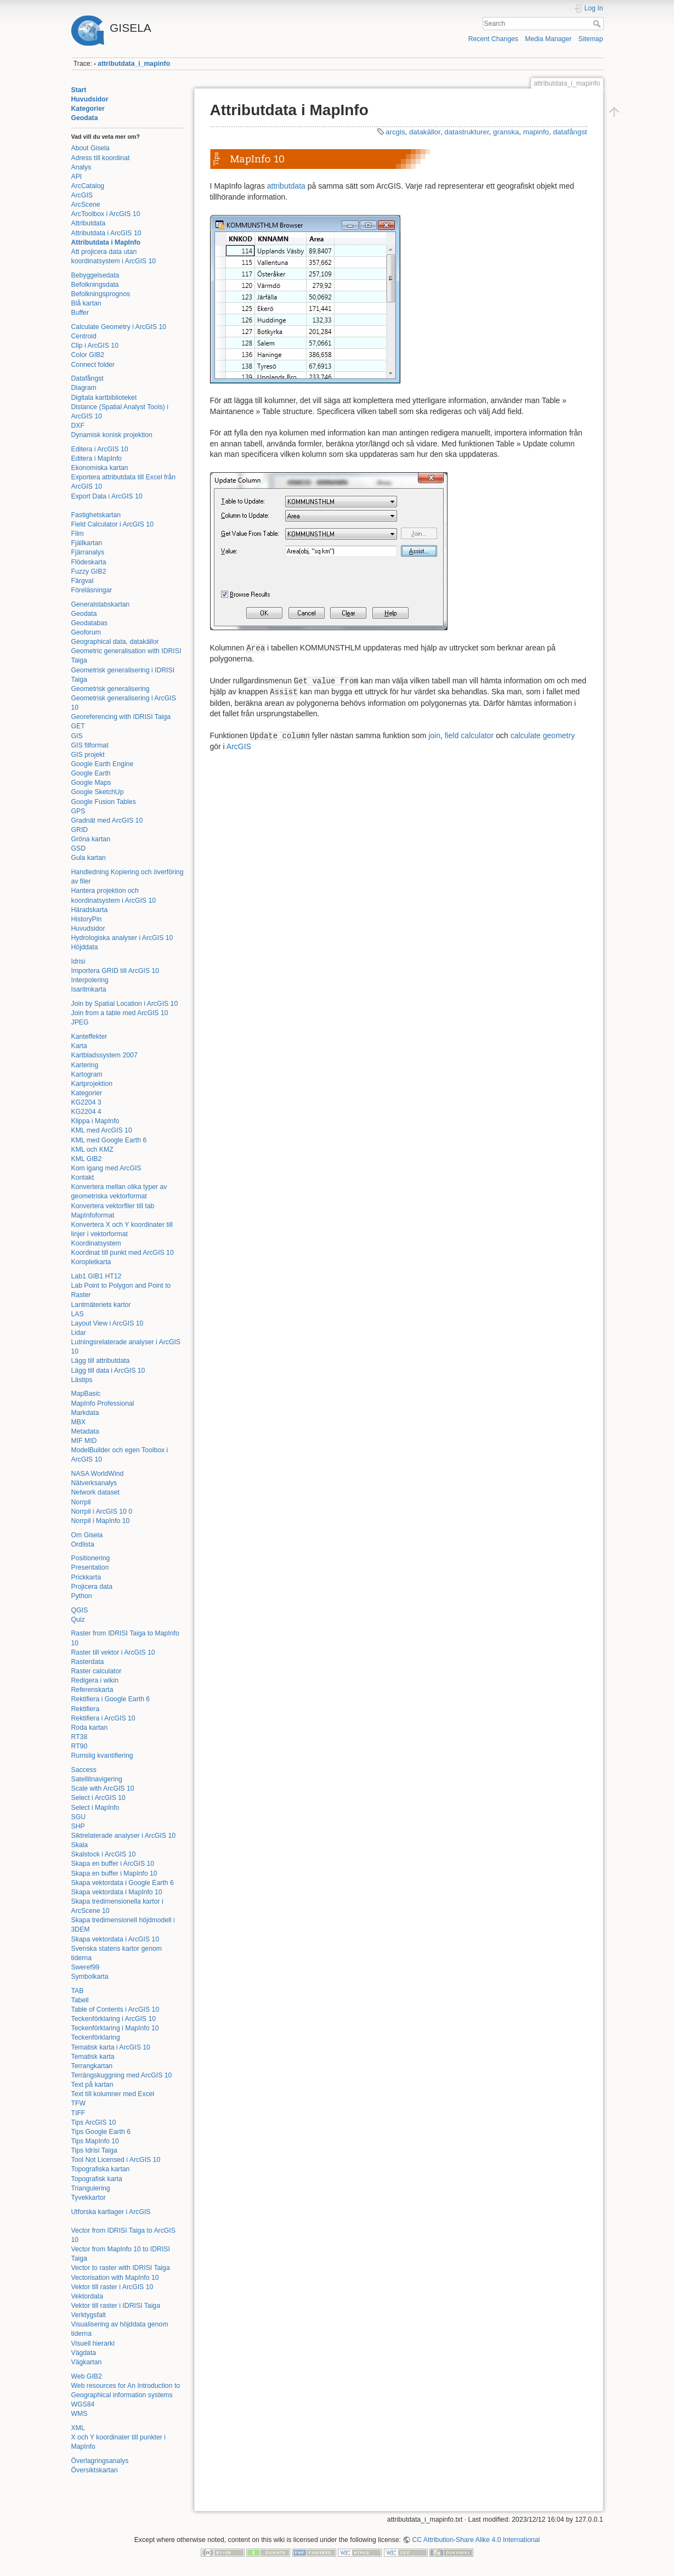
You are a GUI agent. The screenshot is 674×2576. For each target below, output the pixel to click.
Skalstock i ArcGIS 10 (103, 1854)
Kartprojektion (92, 1084)
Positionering (90, 1558)
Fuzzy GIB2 (88, 571)
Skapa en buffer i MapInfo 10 (114, 1873)
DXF (78, 425)
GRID (79, 830)
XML (78, 2428)
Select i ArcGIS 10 (98, 1798)
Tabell (80, 2000)
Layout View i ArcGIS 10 (107, 1323)
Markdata (85, 1413)
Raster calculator (96, 1671)
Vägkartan (86, 2362)
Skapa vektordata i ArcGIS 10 (115, 1939)
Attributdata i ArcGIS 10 (106, 233)
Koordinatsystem (96, 1243)
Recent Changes (493, 39)
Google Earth (91, 773)
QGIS (79, 1610)
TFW (78, 2103)
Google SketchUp (97, 792)
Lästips (82, 1380)
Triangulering (90, 2188)
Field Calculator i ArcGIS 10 (112, 524)
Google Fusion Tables (103, 802)
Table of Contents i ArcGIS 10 (115, 2009)
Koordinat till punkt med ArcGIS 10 (122, 1252)
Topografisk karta (96, 2179)
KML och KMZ (92, 1149)
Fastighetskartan (96, 515)
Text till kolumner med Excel (113, 2094)
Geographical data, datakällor (115, 642)
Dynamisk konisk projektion (111, 435)
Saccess (84, 1770)
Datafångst (87, 378)
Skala (79, 1845)
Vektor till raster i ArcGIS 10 (112, 2287)
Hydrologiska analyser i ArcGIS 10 (122, 938)
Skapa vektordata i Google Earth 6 (122, 1883)
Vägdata (84, 2353)
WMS (79, 2414)
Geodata (84, 118)
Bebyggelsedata (95, 275)
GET (78, 726)
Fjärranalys (88, 552)
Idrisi (78, 961)
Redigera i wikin (94, 1680)
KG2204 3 (86, 1102)
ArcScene (85, 204)
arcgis (395, 132)
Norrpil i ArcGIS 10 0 (102, 1511)
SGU (78, 1817)
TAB (77, 1991)
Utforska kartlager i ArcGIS (111, 2212)
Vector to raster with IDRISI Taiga (120, 2268)
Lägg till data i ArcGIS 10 (108, 1370)
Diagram (84, 388)
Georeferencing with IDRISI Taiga (121, 717)
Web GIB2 (86, 2376)
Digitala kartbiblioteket (104, 397)
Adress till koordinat (100, 158)
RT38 (79, 1737)
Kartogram (87, 1074)
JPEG (80, 1022)
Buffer (80, 312)
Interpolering (90, 980)
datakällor (424, 132)
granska (506, 132)
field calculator (469, 735)
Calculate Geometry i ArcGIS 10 (119, 327)
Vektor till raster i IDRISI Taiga (116, 2305)
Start (79, 90)
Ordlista (82, 1544)
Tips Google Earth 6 (101, 2132)
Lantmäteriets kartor (101, 1305)
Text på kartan (92, 2084)
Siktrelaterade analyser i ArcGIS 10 (123, 1835)
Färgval (82, 581)
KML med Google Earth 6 (109, 1140)
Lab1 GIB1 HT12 (96, 1276)
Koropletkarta (91, 1262)
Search (598, 23)
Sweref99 (85, 1967)
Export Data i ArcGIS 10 (107, 496)
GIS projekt (88, 754)
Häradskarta (89, 910)
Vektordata (87, 2296)
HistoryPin (86, 919)
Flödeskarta (88, 562)
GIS (77, 736)
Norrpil (81, 1502)
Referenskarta (92, 1690)
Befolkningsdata (95, 284)
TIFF (78, 2113)
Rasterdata (87, 1662)
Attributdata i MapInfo (106, 242)
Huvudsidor (90, 99)
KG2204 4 (86, 1112)
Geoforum (86, 632)
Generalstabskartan (100, 604)
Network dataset (95, 1492)
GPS (78, 811)
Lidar (78, 1333)
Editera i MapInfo (96, 458)
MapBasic (86, 1393)
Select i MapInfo (95, 1807)
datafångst (570, 132)
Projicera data (92, 1586)
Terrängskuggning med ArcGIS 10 (121, 2075)
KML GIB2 (86, 1159)
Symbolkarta (90, 1976)
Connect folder (93, 365)
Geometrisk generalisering (110, 689)
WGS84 (83, 2404)
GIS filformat (90, 745)
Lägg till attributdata (100, 1361)
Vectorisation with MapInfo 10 (115, 2277)
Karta (79, 1046)
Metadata (85, 1431)
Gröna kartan (91, 839)
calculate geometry (543, 735)
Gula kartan (88, 858)
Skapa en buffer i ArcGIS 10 (113, 1863)
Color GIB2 (88, 355)
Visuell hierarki (93, 2343)
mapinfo (536, 132)
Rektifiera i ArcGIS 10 (103, 1718)
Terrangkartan (92, 2066)
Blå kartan (86, 303)
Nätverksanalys (94, 1483)
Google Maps (91, 782)
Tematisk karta (93, 2056)
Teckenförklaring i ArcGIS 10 (113, 2019)
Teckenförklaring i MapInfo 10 (115, 2028)
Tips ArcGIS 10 (93, 2122)
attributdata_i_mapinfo (134, 63)
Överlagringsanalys (100, 2461)
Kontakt (82, 1177)
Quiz (78, 1619)
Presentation (90, 1567)
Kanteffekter (89, 1036)
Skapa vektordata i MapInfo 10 (116, 1892)
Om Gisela (87, 1535)
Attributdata (88, 223)
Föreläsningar (91, 590)
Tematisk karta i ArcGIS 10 (110, 2047)
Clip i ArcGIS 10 (94, 345)
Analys (81, 167)
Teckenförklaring (95, 2037)
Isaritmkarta (88, 989)
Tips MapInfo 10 (95, 2141)
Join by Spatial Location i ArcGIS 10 (124, 1003)
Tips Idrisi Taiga (94, 2150)
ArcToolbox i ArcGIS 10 (105, 214)
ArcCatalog (88, 186)
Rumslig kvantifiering (102, 1755)
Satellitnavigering (96, 1779)
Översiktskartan (94, 2470)
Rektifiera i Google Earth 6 (110, 1699)
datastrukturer (466, 132)
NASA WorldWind (97, 1473)
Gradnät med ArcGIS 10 (107, 820)
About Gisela (90, 148)
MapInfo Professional (102, 1403)
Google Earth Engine (102, 764)
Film (77, 533)
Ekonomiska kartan (99, 468)
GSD (78, 848)
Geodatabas (89, 623)
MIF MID (84, 1441)
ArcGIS (82, 195)
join (434, 735)
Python (81, 1596)
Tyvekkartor (88, 2197)
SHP (78, 1826)
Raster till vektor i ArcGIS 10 (113, 1652)
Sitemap (591, 39)
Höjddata (84, 947)
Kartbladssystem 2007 (104, 1055)
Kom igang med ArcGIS (106, 1168)
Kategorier (88, 108)
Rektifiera (85, 1709)
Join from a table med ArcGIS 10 (119, 1013)
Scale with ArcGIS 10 (102, 1788)
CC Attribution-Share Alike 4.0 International (476, 2540)
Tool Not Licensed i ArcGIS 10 (116, 2160)
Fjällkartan (87, 543)
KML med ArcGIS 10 (101, 1130)
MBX (78, 1422)
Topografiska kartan (100, 2169)
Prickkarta (86, 1577)
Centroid (84, 336)
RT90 (79, 1746)
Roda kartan (89, 1727)
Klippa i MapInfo (95, 1121)
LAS (77, 1314)
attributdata (286, 186)
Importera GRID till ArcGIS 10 (115, 971)
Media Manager (548, 39)
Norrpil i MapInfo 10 (100, 1521)
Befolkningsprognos (101, 294)
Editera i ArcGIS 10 (99, 449)
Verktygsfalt (88, 2315)
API (76, 176)
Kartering (85, 1065)
